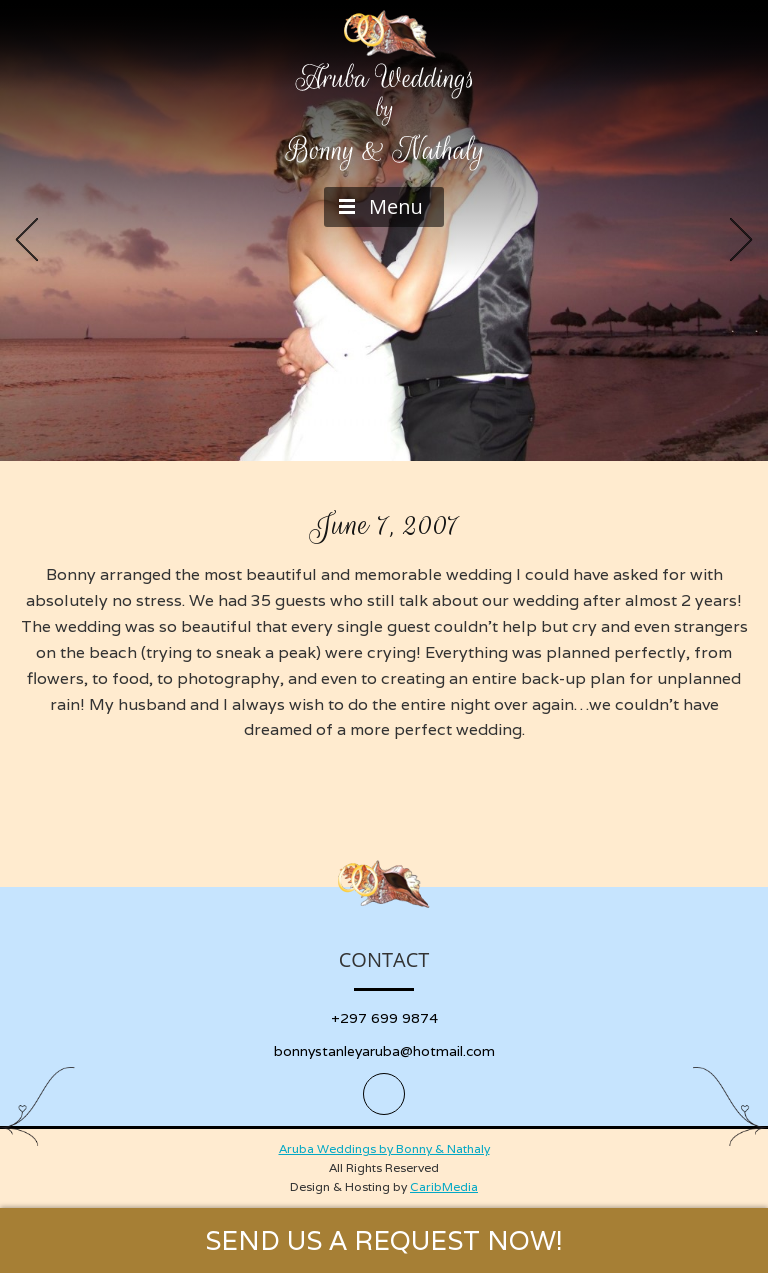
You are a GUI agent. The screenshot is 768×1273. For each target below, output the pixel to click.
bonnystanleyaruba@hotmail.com (384, 1051)
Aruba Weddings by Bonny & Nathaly (384, 1148)
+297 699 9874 (384, 1018)
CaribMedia (444, 1186)
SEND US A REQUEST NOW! (384, 1240)
